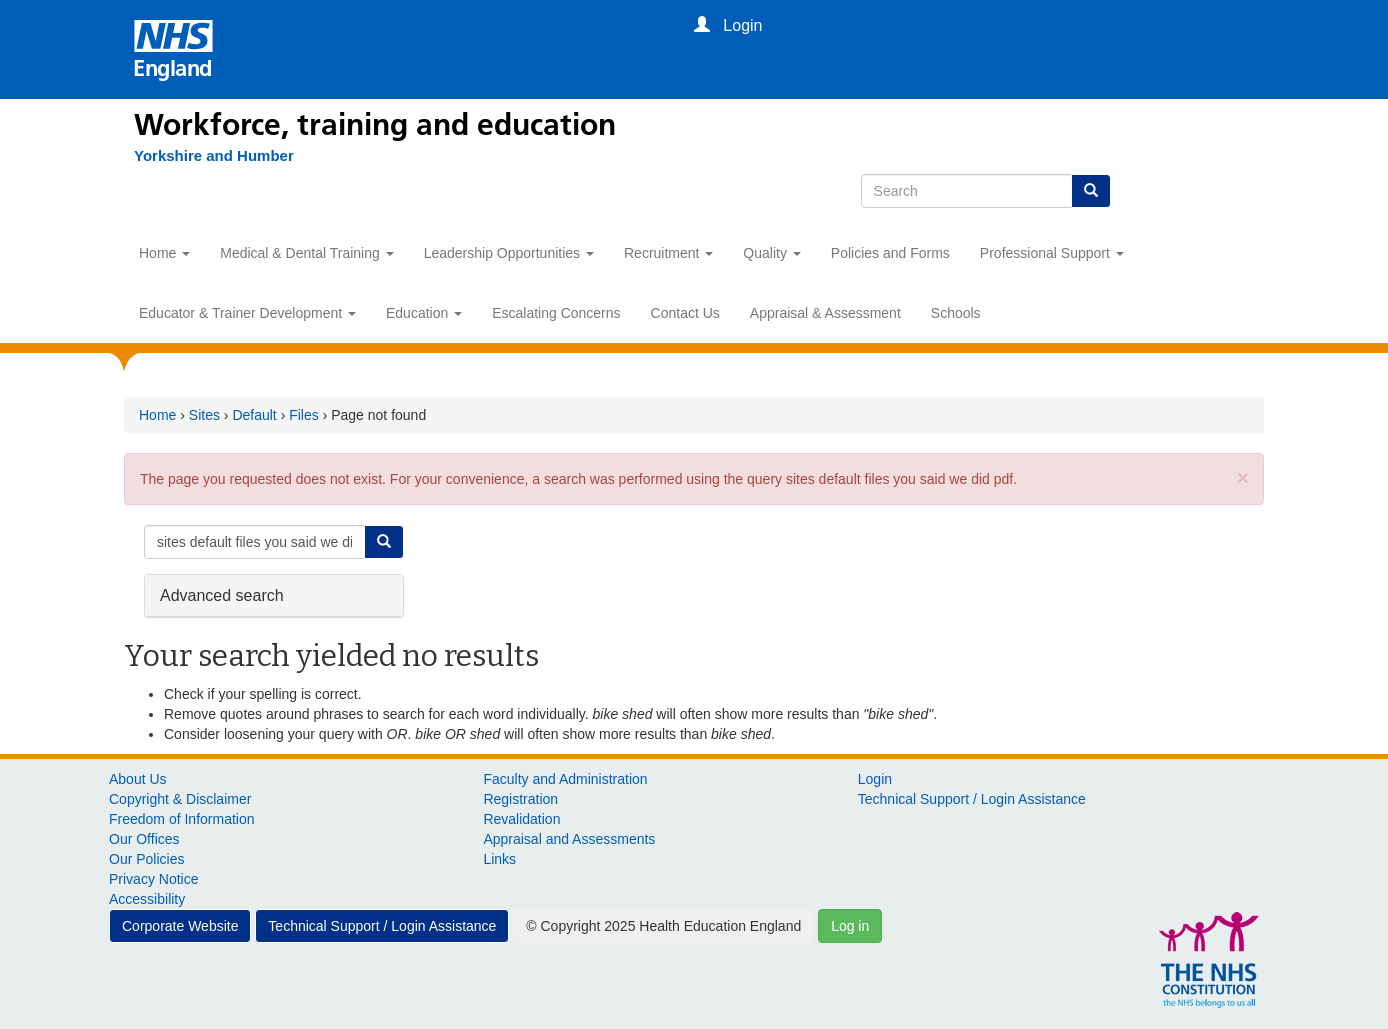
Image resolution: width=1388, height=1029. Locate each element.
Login (875, 779)
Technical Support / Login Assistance (972, 799)
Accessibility (147, 899)
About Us (138, 779)
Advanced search (222, 594)
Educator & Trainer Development (247, 313)
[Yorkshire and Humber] (214, 156)
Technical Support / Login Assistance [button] (382, 926)
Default (254, 415)
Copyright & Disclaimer (180, 799)
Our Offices (144, 839)
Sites (204, 415)
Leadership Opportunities (509, 253)
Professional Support (1052, 253)
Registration (520, 799)
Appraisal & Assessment (825, 313)
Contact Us (685, 313)
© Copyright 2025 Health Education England (663, 926)
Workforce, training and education (375, 125)
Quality (771, 253)
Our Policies (146, 859)
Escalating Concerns (556, 313)
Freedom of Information (182, 819)
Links (499, 859)
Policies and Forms (890, 253)
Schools (956, 313)
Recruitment (668, 253)
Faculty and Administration (565, 779)
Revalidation (521, 819)
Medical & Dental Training (306, 253)
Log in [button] (850, 926)
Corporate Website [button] (180, 926)
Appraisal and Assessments (569, 839)
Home (164, 253)
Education (424, 313)
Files (304, 415)
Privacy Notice (153, 879)
